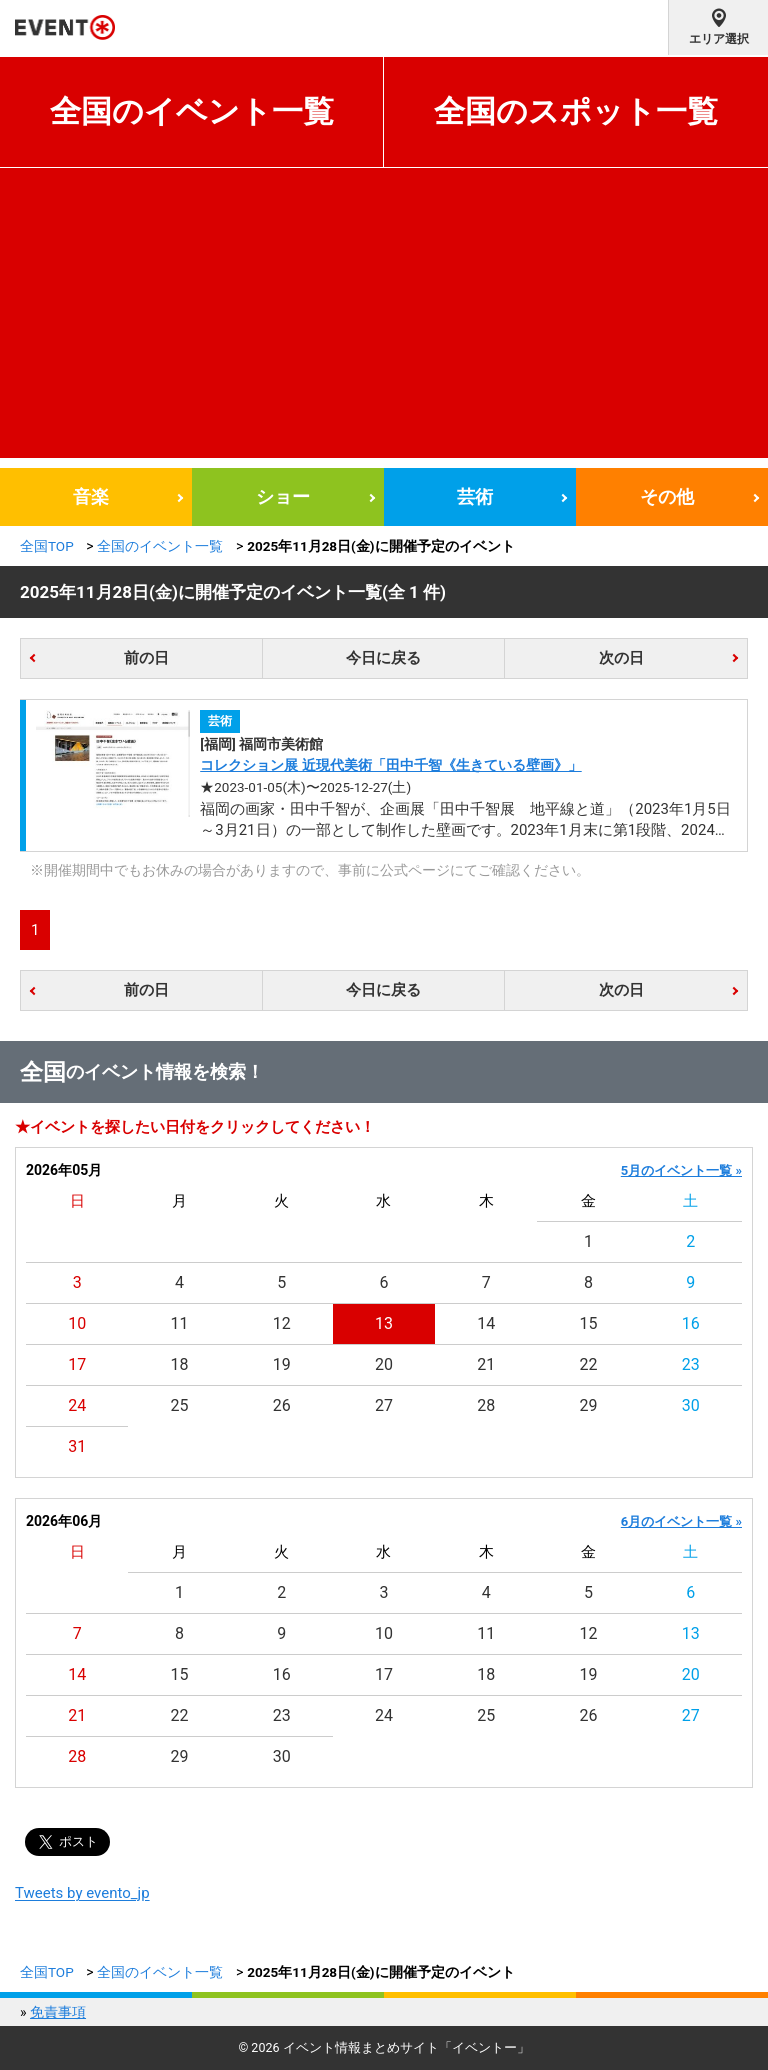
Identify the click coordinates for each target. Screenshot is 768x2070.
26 (282, 1405)
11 (179, 1323)
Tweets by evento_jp (82, 1893)
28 (486, 1405)
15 (589, 1323)
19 (282, 1364)
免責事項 (58, 2012)
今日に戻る (383, 658)
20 (384, 1364)
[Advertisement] (384, 318)
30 (691, 1405)
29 (589, 1405)
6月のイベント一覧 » (681, 1521)
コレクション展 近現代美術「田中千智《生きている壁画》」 (390, 765)
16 (691, 1323)
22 (589, 1364)
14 (486, 1323)
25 (179, 1405)
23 (691, 1364)
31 (77, 1446)
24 (77, 1405)
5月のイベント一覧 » (681, 1170)
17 (77, 1364)
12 (282, 1323)
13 (384, 1323)
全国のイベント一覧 (192, 111)
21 (486, 1364)
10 (77, 1323)
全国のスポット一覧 (576, 111)
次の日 (621, 658)
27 (384, 1405)
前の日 (146, 658)
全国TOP (47, 546)
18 (179, 1364)
